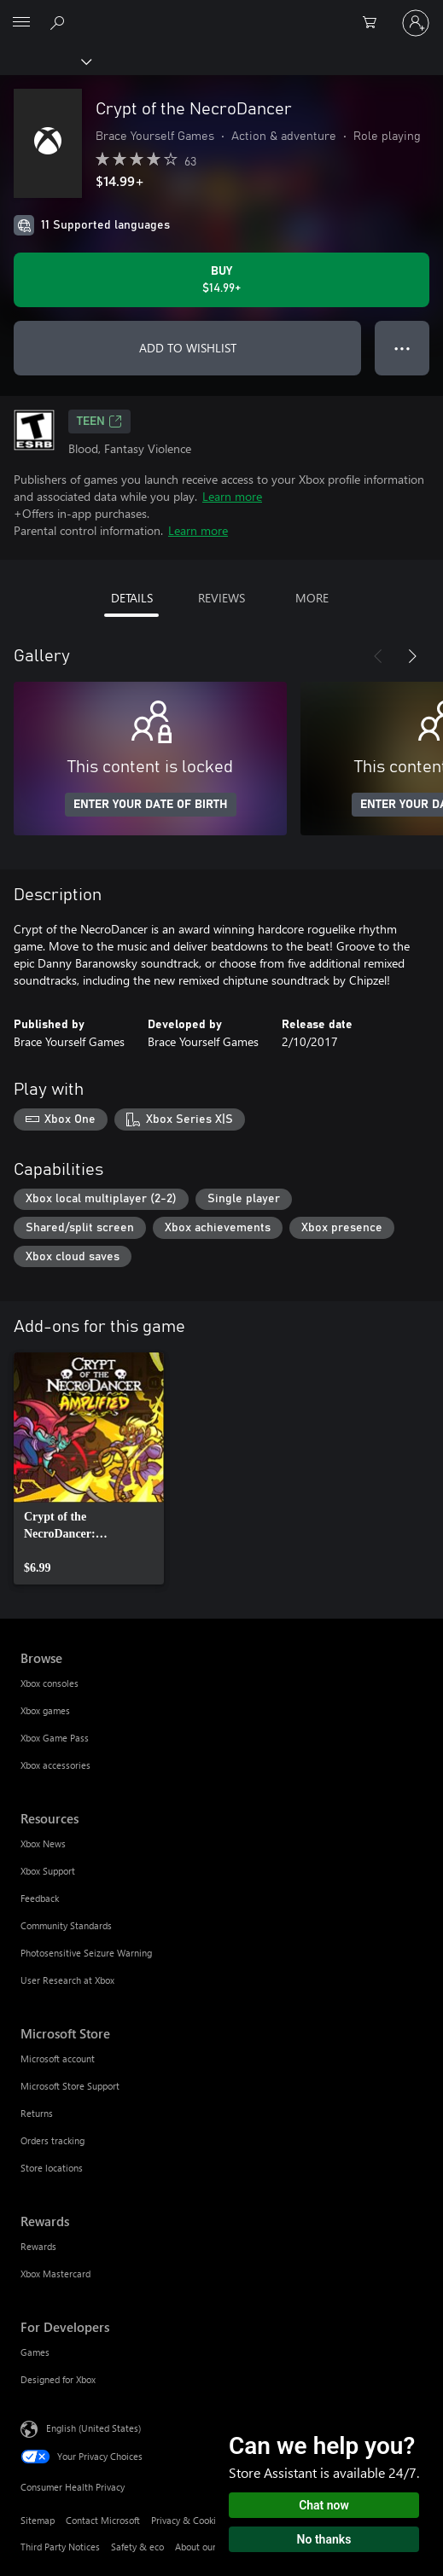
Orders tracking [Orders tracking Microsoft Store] (52, 2140)
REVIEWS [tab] (221, 598)
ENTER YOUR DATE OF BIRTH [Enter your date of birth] (150, 805)
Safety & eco (137, 2546)
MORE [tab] (312, 598)
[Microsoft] (221, 13)
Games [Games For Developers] (35, 2352)
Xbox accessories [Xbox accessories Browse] (55, 1765)
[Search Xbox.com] (59, 22)
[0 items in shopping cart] (374, 23)
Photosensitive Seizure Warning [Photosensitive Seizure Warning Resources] (86, 1952)
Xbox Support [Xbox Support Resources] (47, 1870)
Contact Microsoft (103, 2520)
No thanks (324, 2539)
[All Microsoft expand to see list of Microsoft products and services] (21, 23)
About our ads (204, 2546)
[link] (89, 1468)
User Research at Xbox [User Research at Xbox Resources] (67, 1980)
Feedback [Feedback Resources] (39, 1898)
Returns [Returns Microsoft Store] (36, 2113)
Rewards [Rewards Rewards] (38, 2246)
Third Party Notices (60, 2546)
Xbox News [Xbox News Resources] (43, 1843)
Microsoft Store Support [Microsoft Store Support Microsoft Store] (69, 2085)
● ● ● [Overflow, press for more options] (402, 347)
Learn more (232, 496)
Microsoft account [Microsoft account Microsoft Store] (57, 2058)
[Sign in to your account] (415, 23)
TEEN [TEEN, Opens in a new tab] (99, 421)
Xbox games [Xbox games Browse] (45, 1710)
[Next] (412, 656)
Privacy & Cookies (188, 2520)
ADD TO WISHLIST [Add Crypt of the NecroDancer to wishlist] (187, 348)
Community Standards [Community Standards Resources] (66, 1925)
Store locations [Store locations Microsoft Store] (51, 2167)
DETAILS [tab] (132, 598)
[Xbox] (45, 60)
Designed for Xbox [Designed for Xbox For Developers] (58, 2379)
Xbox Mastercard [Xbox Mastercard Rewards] (55, 2273)
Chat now (324, 2505)
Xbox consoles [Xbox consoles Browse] (49, 1683)
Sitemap (37, 2520)
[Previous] (378, 656)
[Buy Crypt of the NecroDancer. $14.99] (221, 280)
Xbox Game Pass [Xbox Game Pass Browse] (54, 1737)
